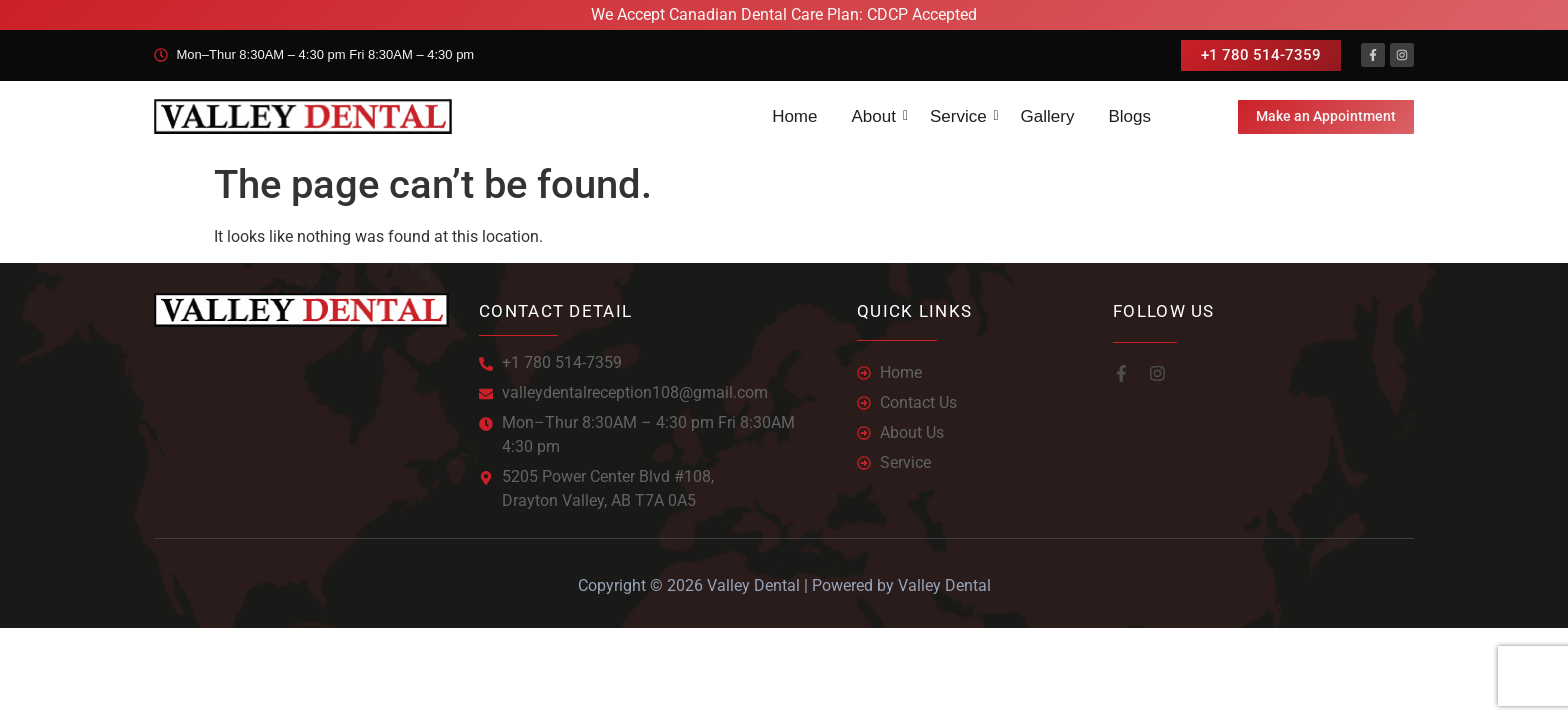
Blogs (1129, 115)
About (876, 115)
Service (962, 115)
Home (794, 115)
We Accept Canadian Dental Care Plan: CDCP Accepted (784, 14)
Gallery (1048, 115)
